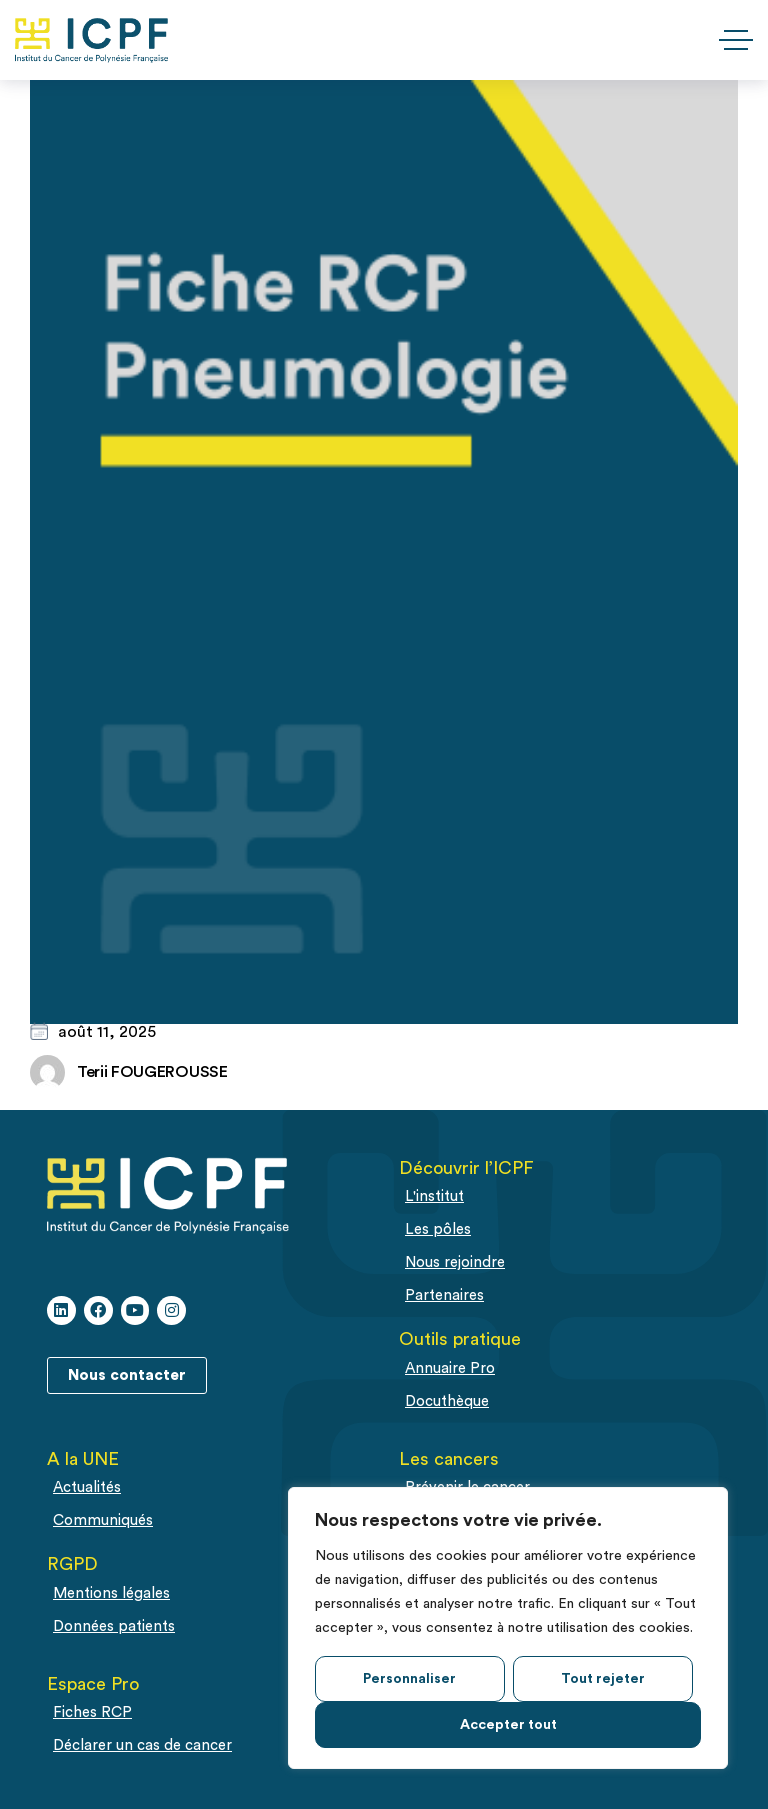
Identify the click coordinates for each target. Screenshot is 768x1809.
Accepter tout (508, 1725)
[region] (508, 1628)
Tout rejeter (603, 1679)
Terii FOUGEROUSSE (152, 1072)
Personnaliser (409, 1679)
